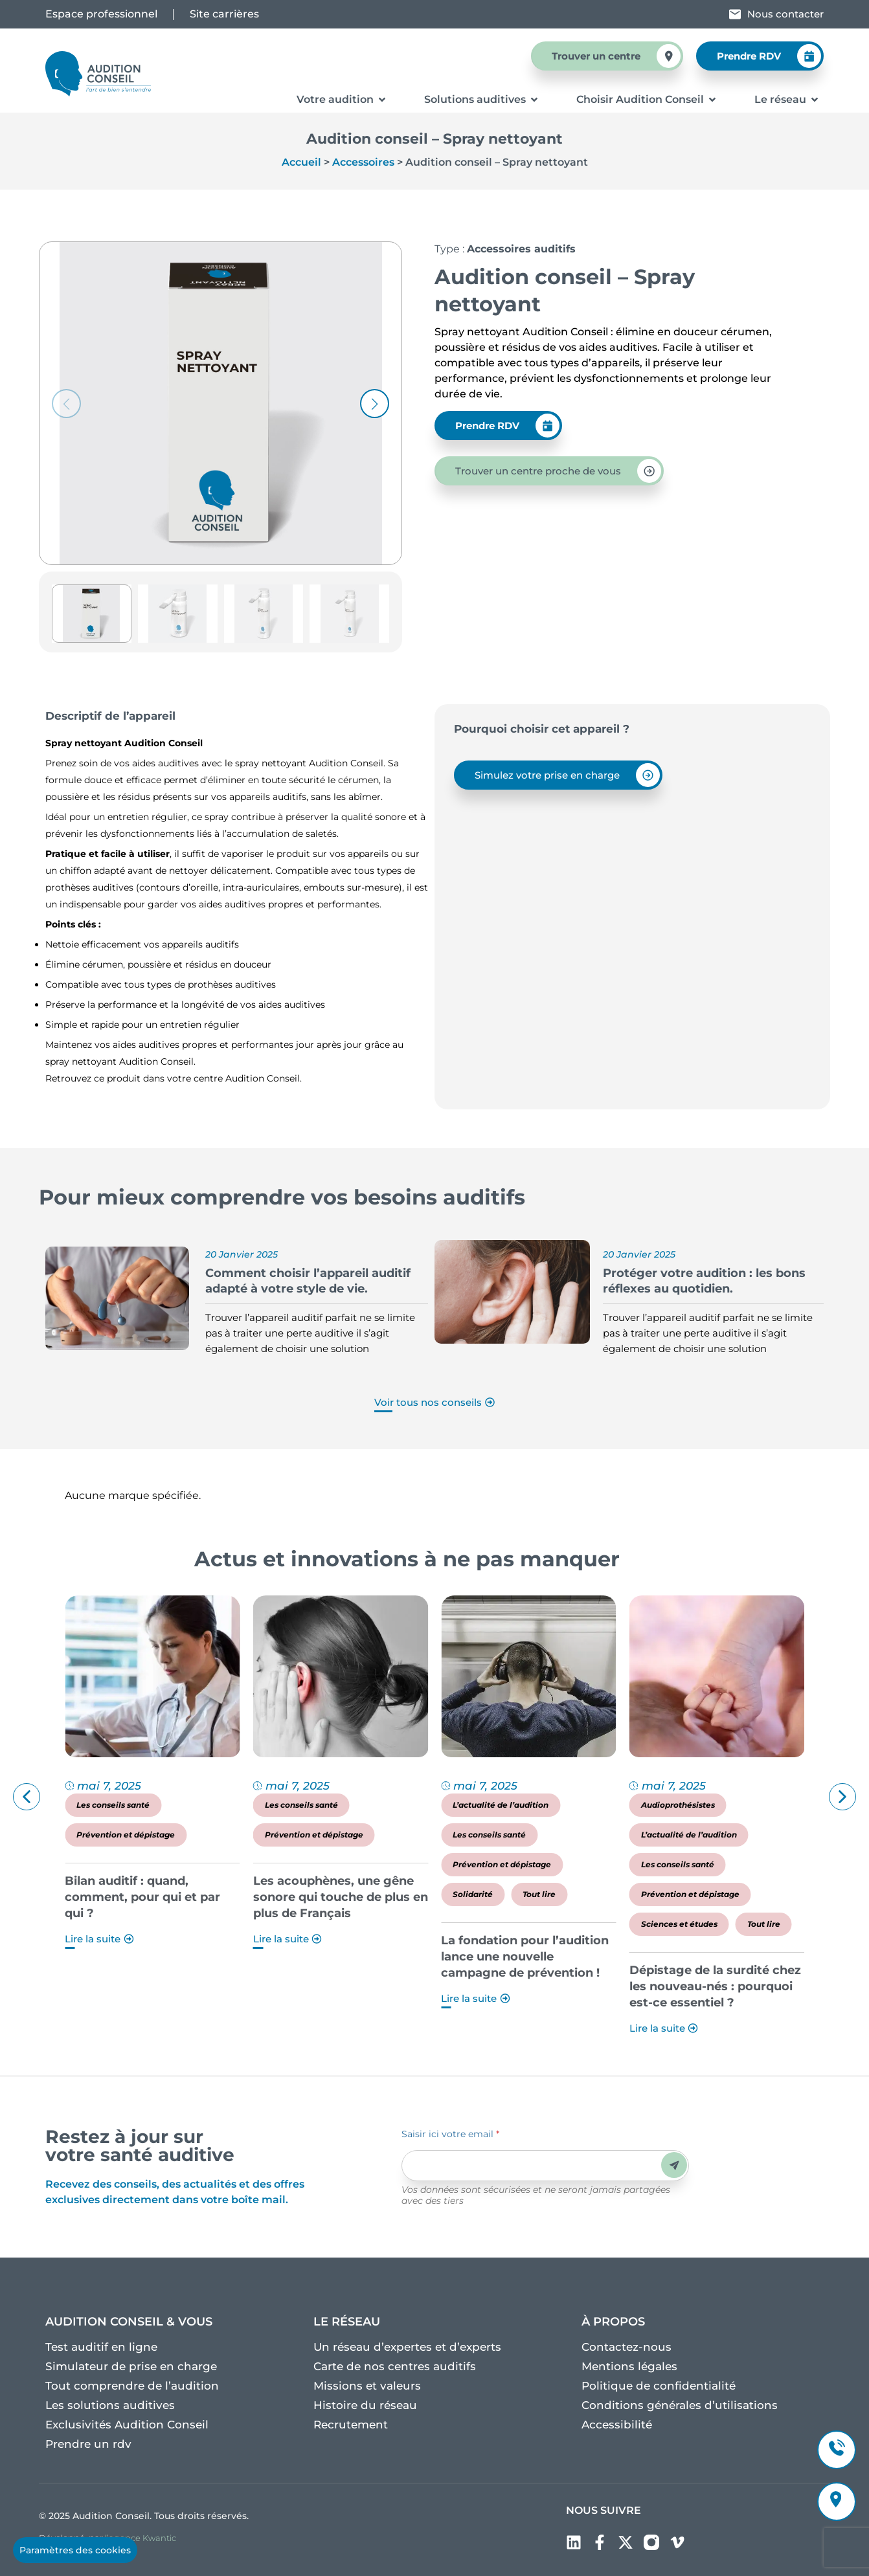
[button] (374, 403)
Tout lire (709, 1894)
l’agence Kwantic (140, 2538)
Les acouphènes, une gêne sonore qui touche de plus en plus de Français (510, 1897)
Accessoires (363, 162)
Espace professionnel (101, 14)
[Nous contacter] (735, 14)
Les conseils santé (283, 1805)
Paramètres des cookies (75, 2550)
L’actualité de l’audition (671, 1805)
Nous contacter (785, 14)
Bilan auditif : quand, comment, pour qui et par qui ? (312, 1897)
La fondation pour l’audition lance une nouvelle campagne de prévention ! (695, 1956)
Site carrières (224, 14)
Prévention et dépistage (296, 1834)
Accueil (301, 162)
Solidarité (643, 1894)
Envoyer (674, 2165)
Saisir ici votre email (450, 2134)
